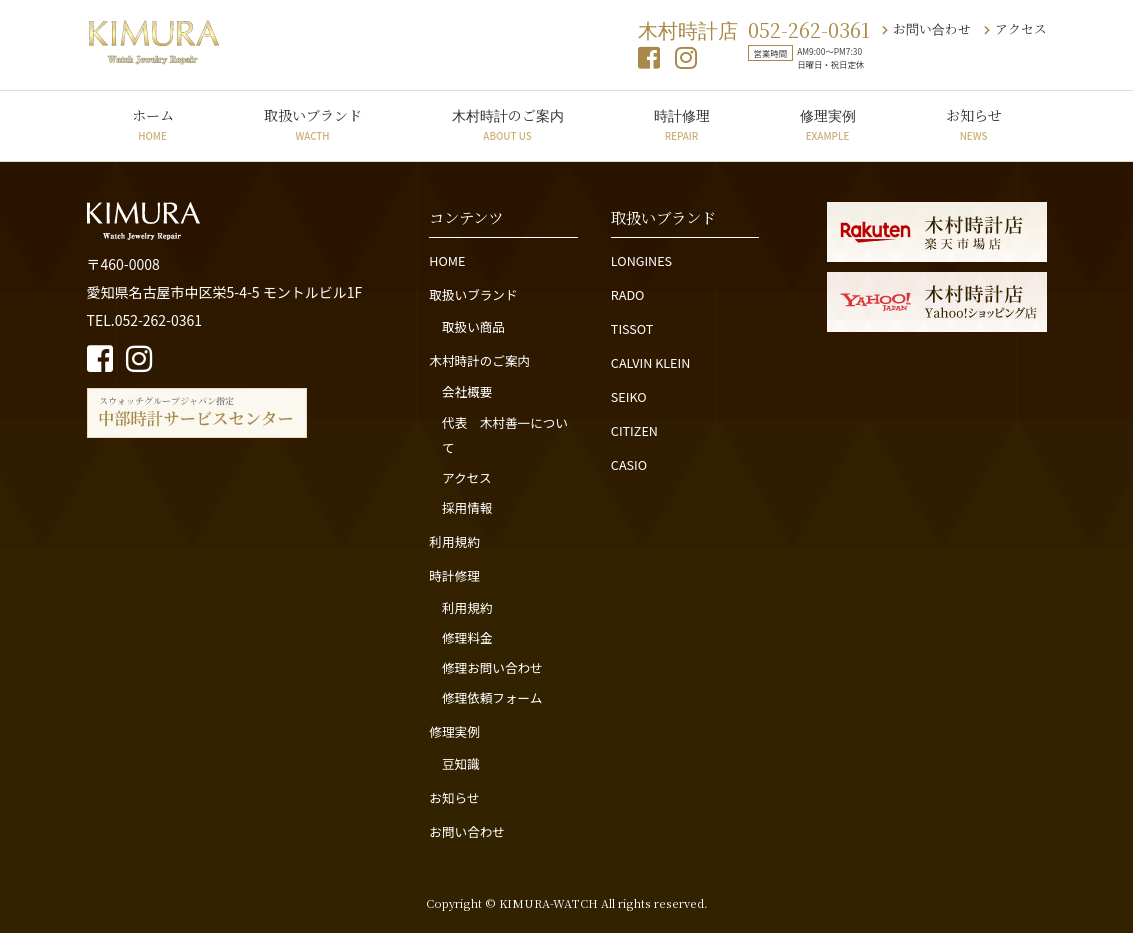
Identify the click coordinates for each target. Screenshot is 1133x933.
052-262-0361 (809, 29)
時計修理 (682, 124)
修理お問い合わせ (492, 667)
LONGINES (641, 260)
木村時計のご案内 (508, 124)
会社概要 (467, 391)
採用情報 (467, 507)
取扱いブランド (313, 124)
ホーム (153, 124)
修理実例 (828, 124)
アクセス (1015, 28)
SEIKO (629, 396)
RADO (628, 294)
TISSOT (632, 328)
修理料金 (467, 637)
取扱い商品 (473, 326)
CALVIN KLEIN (650, 362)
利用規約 (454, 541)
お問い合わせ (926, 28)
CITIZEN (634, 430)
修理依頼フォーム (492, 697)
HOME (447, 260)
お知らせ (974, 124)
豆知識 (461, 763)
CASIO (629, 464)
